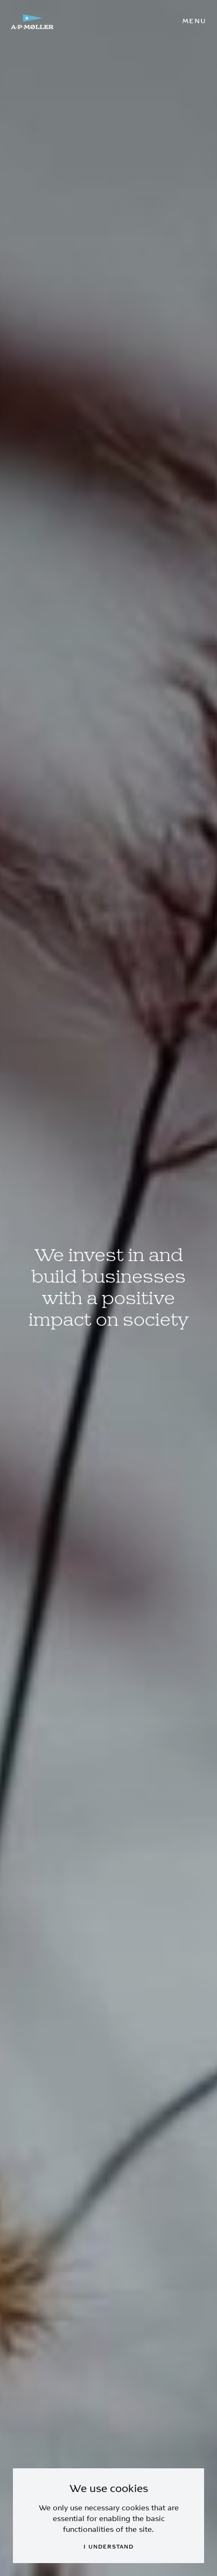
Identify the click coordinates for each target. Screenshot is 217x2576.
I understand (108, 2547)
